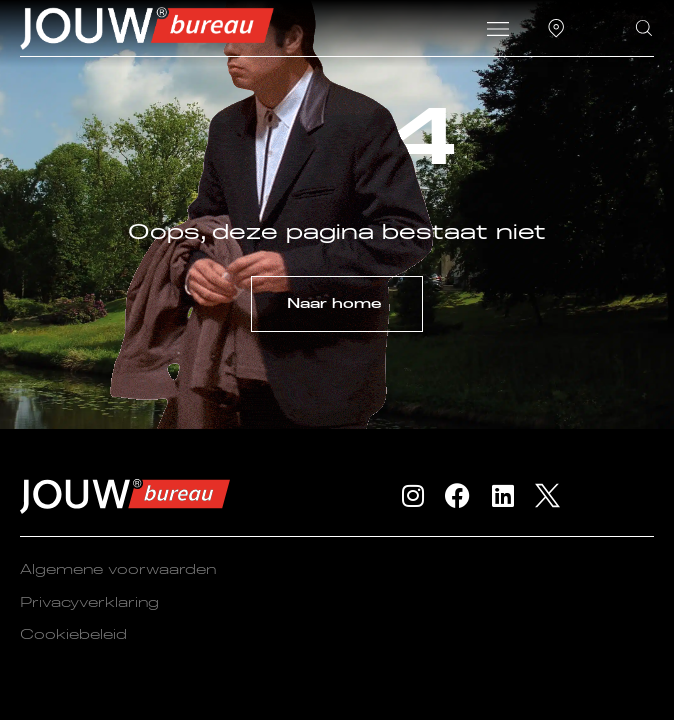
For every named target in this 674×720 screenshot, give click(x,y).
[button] (498, 31)
